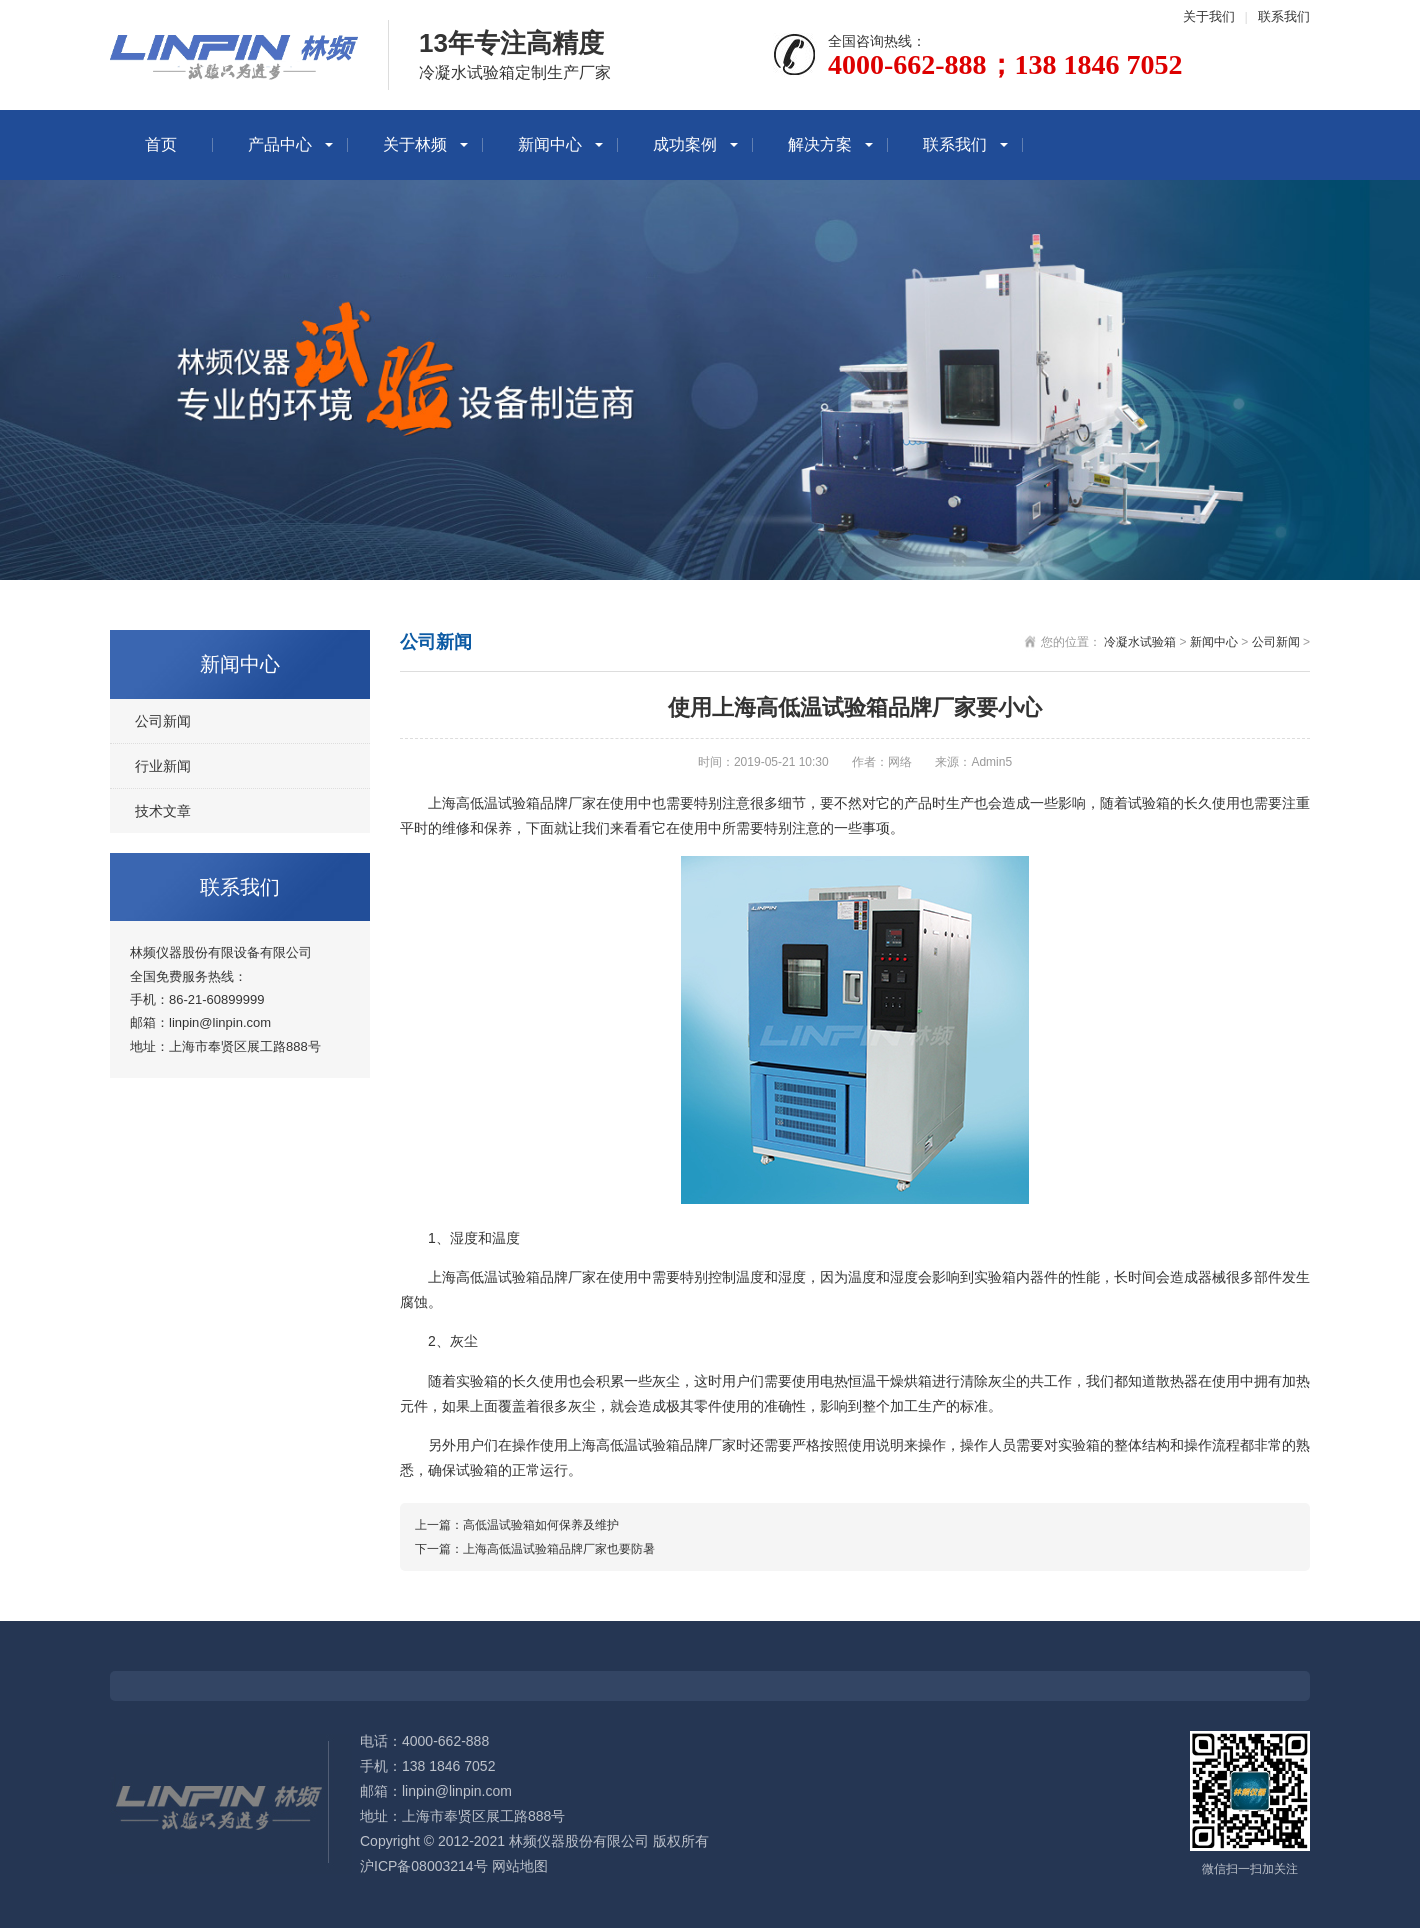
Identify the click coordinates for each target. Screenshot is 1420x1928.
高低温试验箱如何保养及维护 (541, 1525)
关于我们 (1209, 16)
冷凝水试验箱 (1140, 642)
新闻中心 (550, 144)
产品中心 (280, 144)
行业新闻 (163, 766)
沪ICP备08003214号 (424, 1866)
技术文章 (163, 811)
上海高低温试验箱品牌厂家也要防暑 (559, 1549)
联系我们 (1284, 16)
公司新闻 (163, 721)
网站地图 (520, 1866)
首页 (161, 144)
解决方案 (820, 144)
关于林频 (415, 144)
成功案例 (685, 144)
